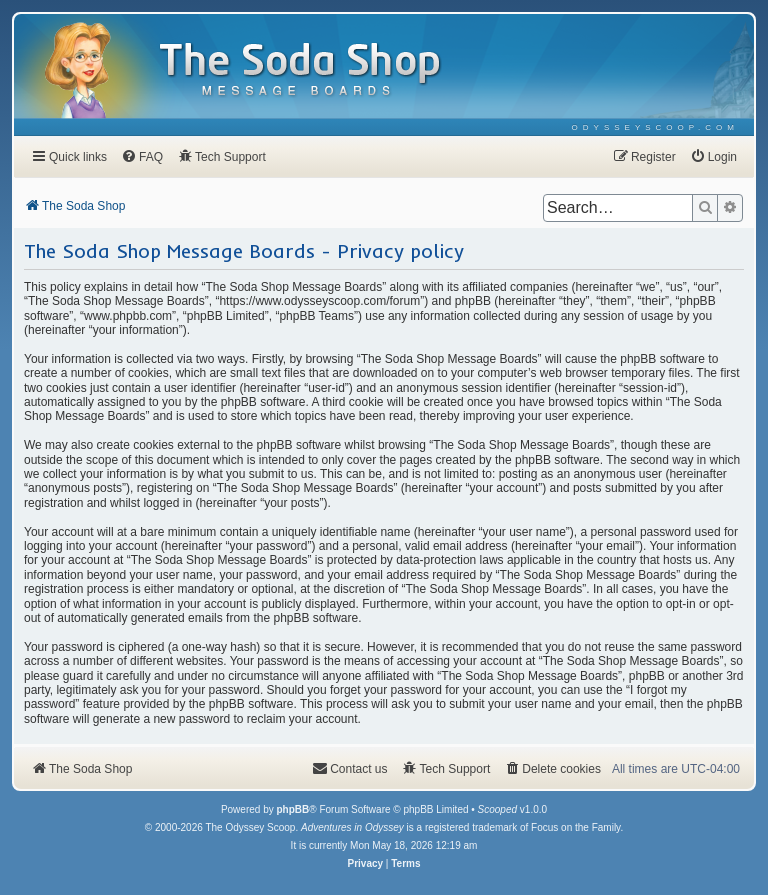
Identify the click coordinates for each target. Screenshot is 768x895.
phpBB (292, 809)
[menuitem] (655, 127)
